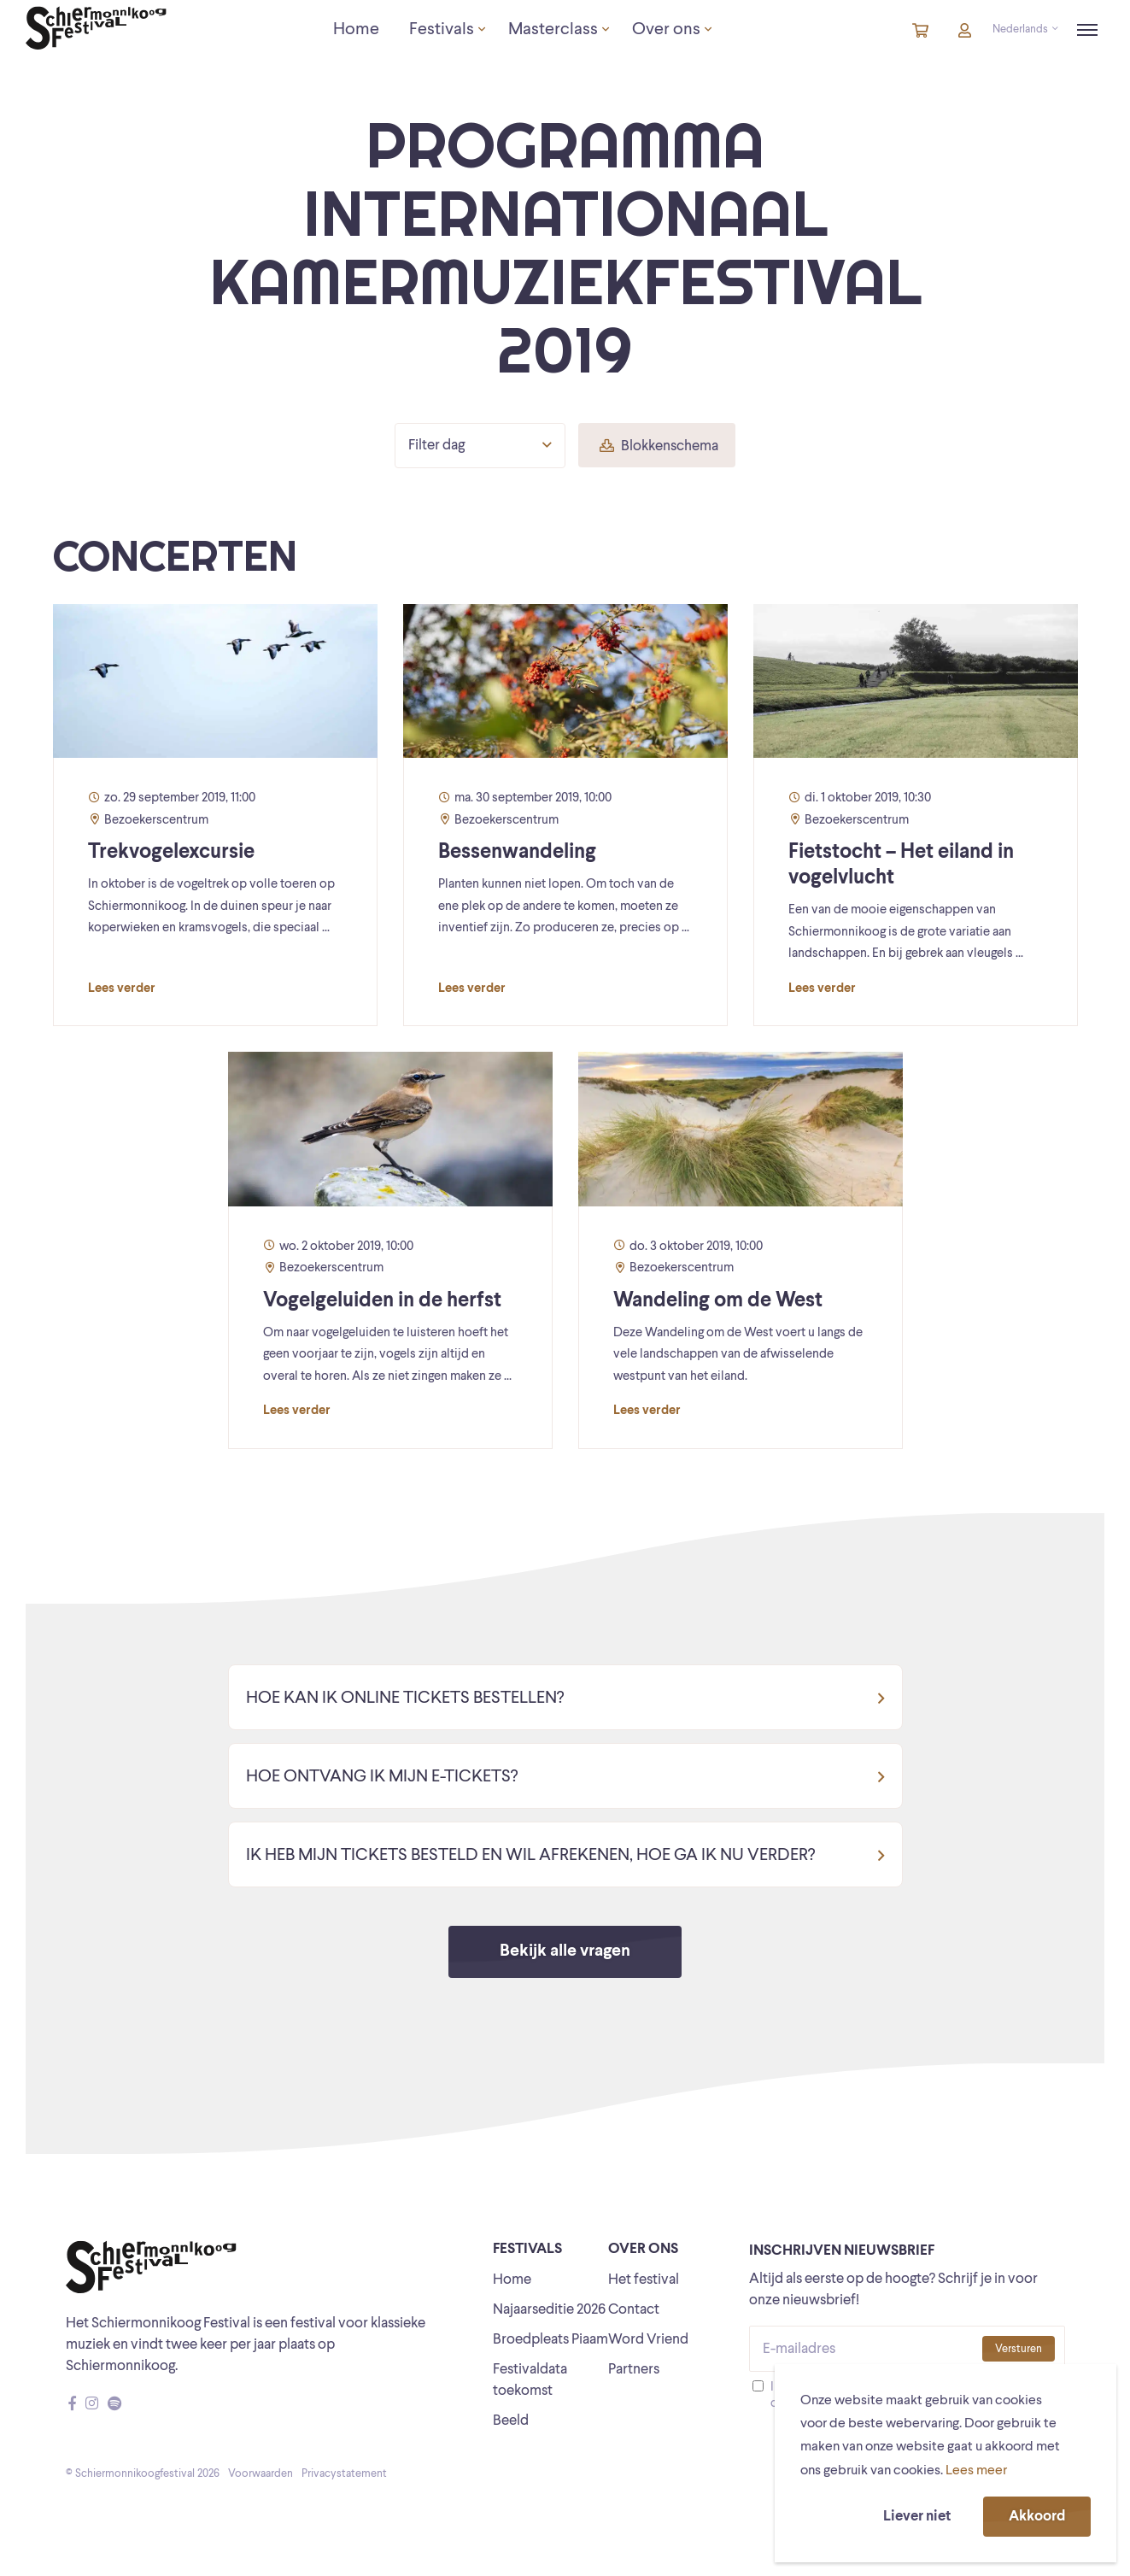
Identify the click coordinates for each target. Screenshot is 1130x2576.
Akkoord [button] (1037, 2516)
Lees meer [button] (976, 2471)
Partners (633, 2369)
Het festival (643, 2280)
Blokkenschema (659, 446)
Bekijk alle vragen (565, 1951)
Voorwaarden (260, 2473)
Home (512, 2280)
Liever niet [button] (917, 2516)
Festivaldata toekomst (530, 2380)
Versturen (1018, 2349)
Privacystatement (344, 2473)
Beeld (511, 2421)
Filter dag (480, 445)
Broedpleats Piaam (550, 2339)
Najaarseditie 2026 (549, 2310)
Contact (633, 2310)
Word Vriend (648, 2339)
